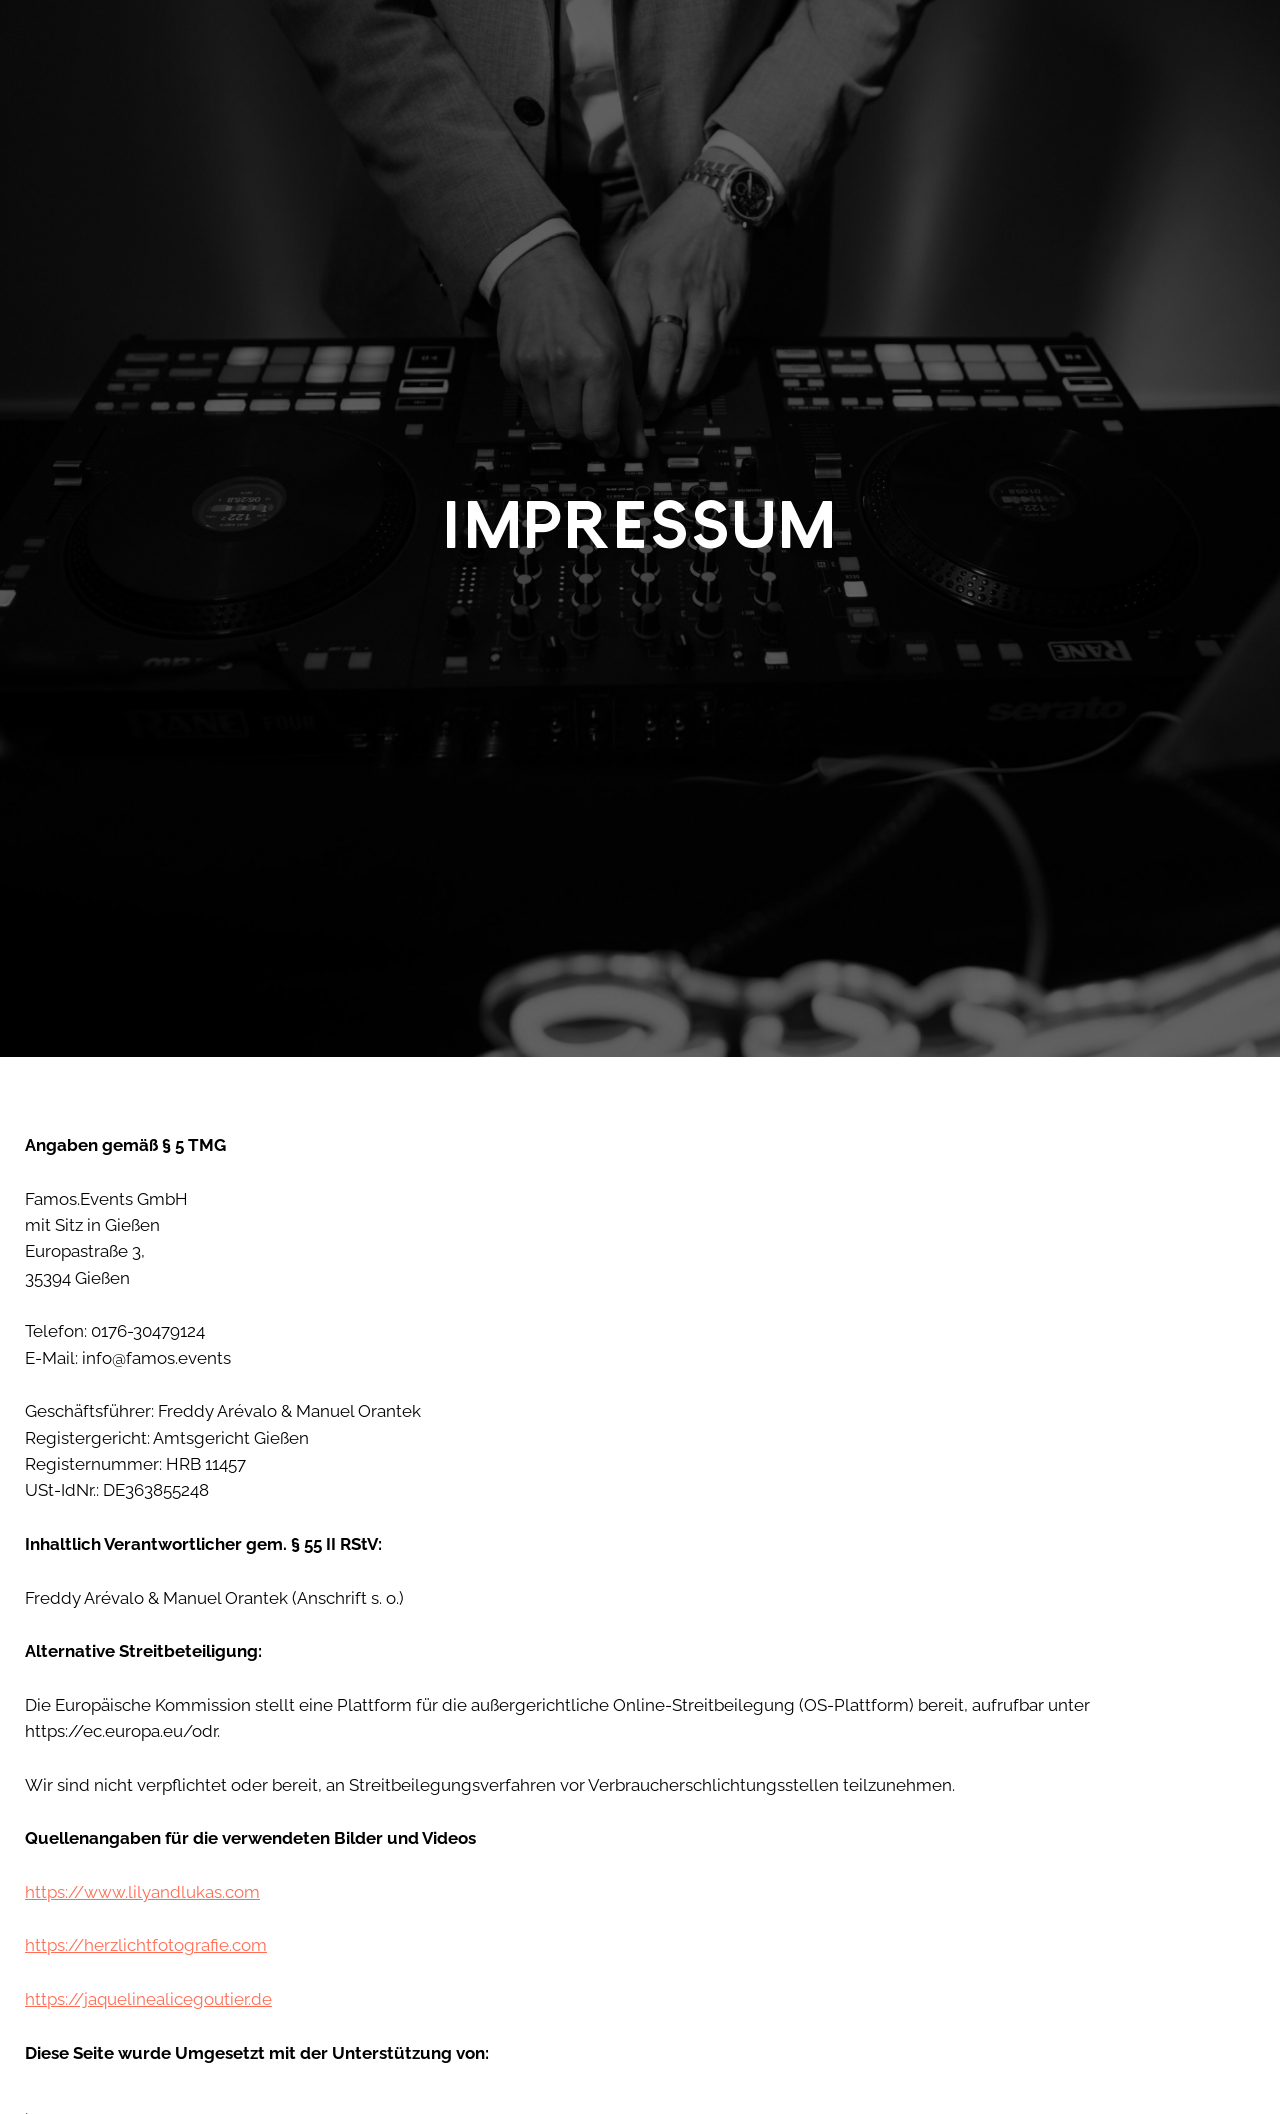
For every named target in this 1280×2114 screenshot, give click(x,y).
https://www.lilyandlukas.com (142, 1892)
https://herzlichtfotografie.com (146, 1945)
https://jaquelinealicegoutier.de (148, 1999)
